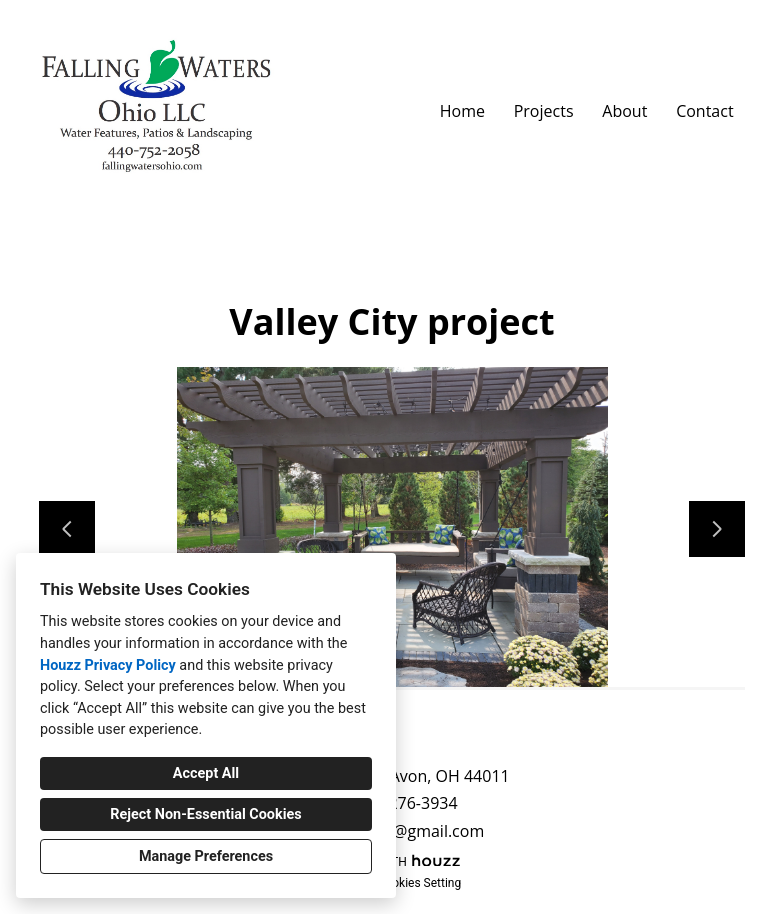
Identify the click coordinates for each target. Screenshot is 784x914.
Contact (704, 111)
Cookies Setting (420, 883)
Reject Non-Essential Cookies (205, 814)
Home (462, 111)
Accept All (206, 773)
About (624, 111)
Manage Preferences (206, 856)
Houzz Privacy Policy (108, 665)
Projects (544, 111)
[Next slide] (717, 529)
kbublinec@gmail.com (402, 831)
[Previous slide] (67, 529)
